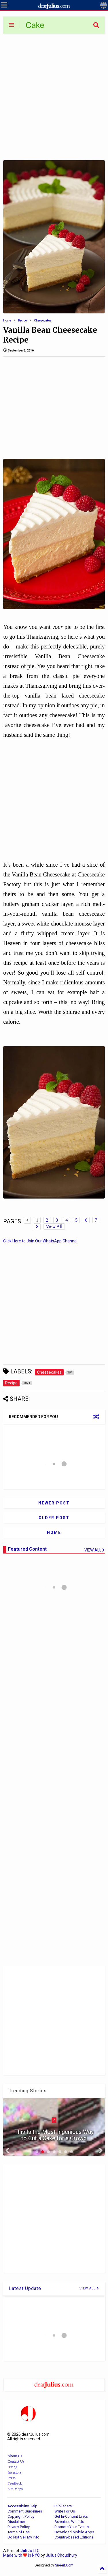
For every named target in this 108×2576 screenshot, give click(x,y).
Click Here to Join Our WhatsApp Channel (40, 1241)
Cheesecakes (43, 320)
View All (54, 1226)
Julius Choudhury (61, 2555)
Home (7, 320)
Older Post (54, 1517)
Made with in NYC (21, 2555)
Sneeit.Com (64, 2565)
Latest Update (25, 2288)
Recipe (22, 320)
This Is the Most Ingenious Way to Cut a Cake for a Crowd (54, 2135)
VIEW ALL (89, 2288)
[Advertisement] (54, 96)
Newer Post (54, 1503)
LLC (29, 2550)
